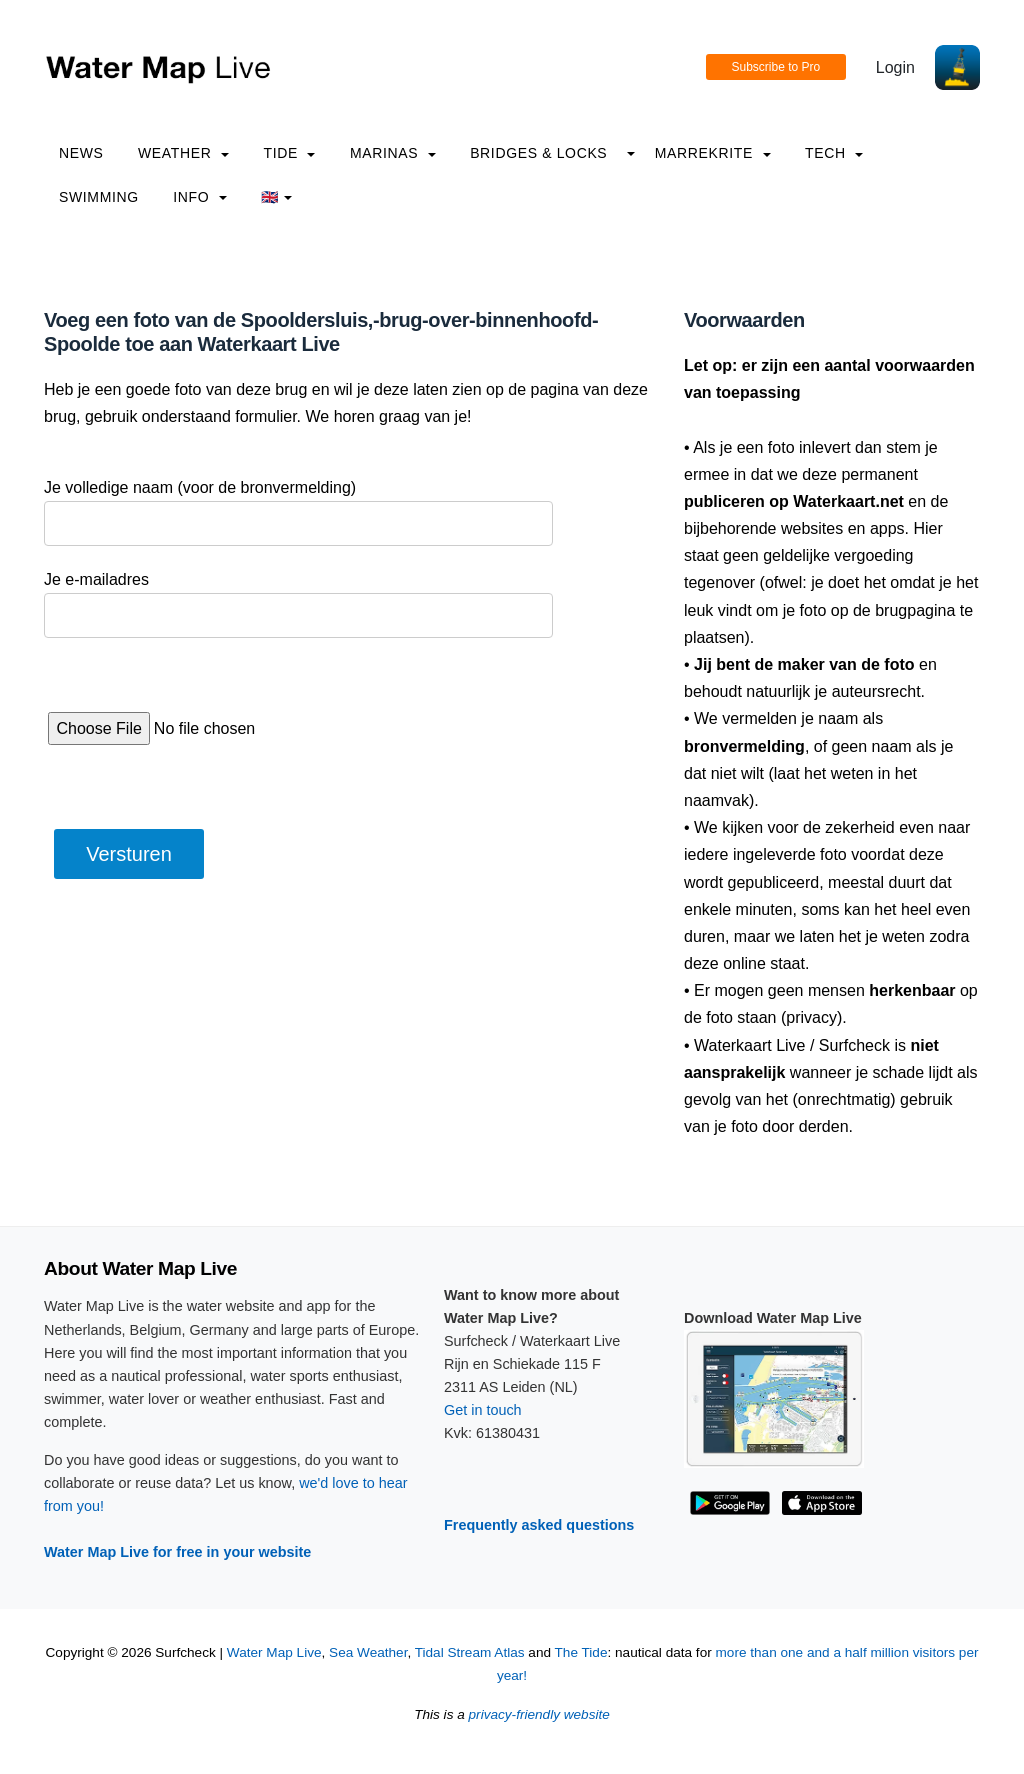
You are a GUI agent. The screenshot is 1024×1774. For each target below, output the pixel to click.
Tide (289, 153)
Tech (834, 153)
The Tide (581, 1652)
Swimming (99, 197)
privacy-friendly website (539, 1714)
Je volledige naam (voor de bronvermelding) (200, 487)
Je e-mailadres (96, 579)
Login (895, 67)
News (81, 153)
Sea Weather (368, 1652)
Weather (183, 153)
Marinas (393, 153)
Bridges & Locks (538, 153)
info (200, 197)
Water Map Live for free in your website (177, 1552)
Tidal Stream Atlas (470, 1652)
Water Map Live (274, 1652)
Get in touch (483, 1410)
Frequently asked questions (539, 1525)
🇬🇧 (276, 197)
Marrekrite (713, 153)
